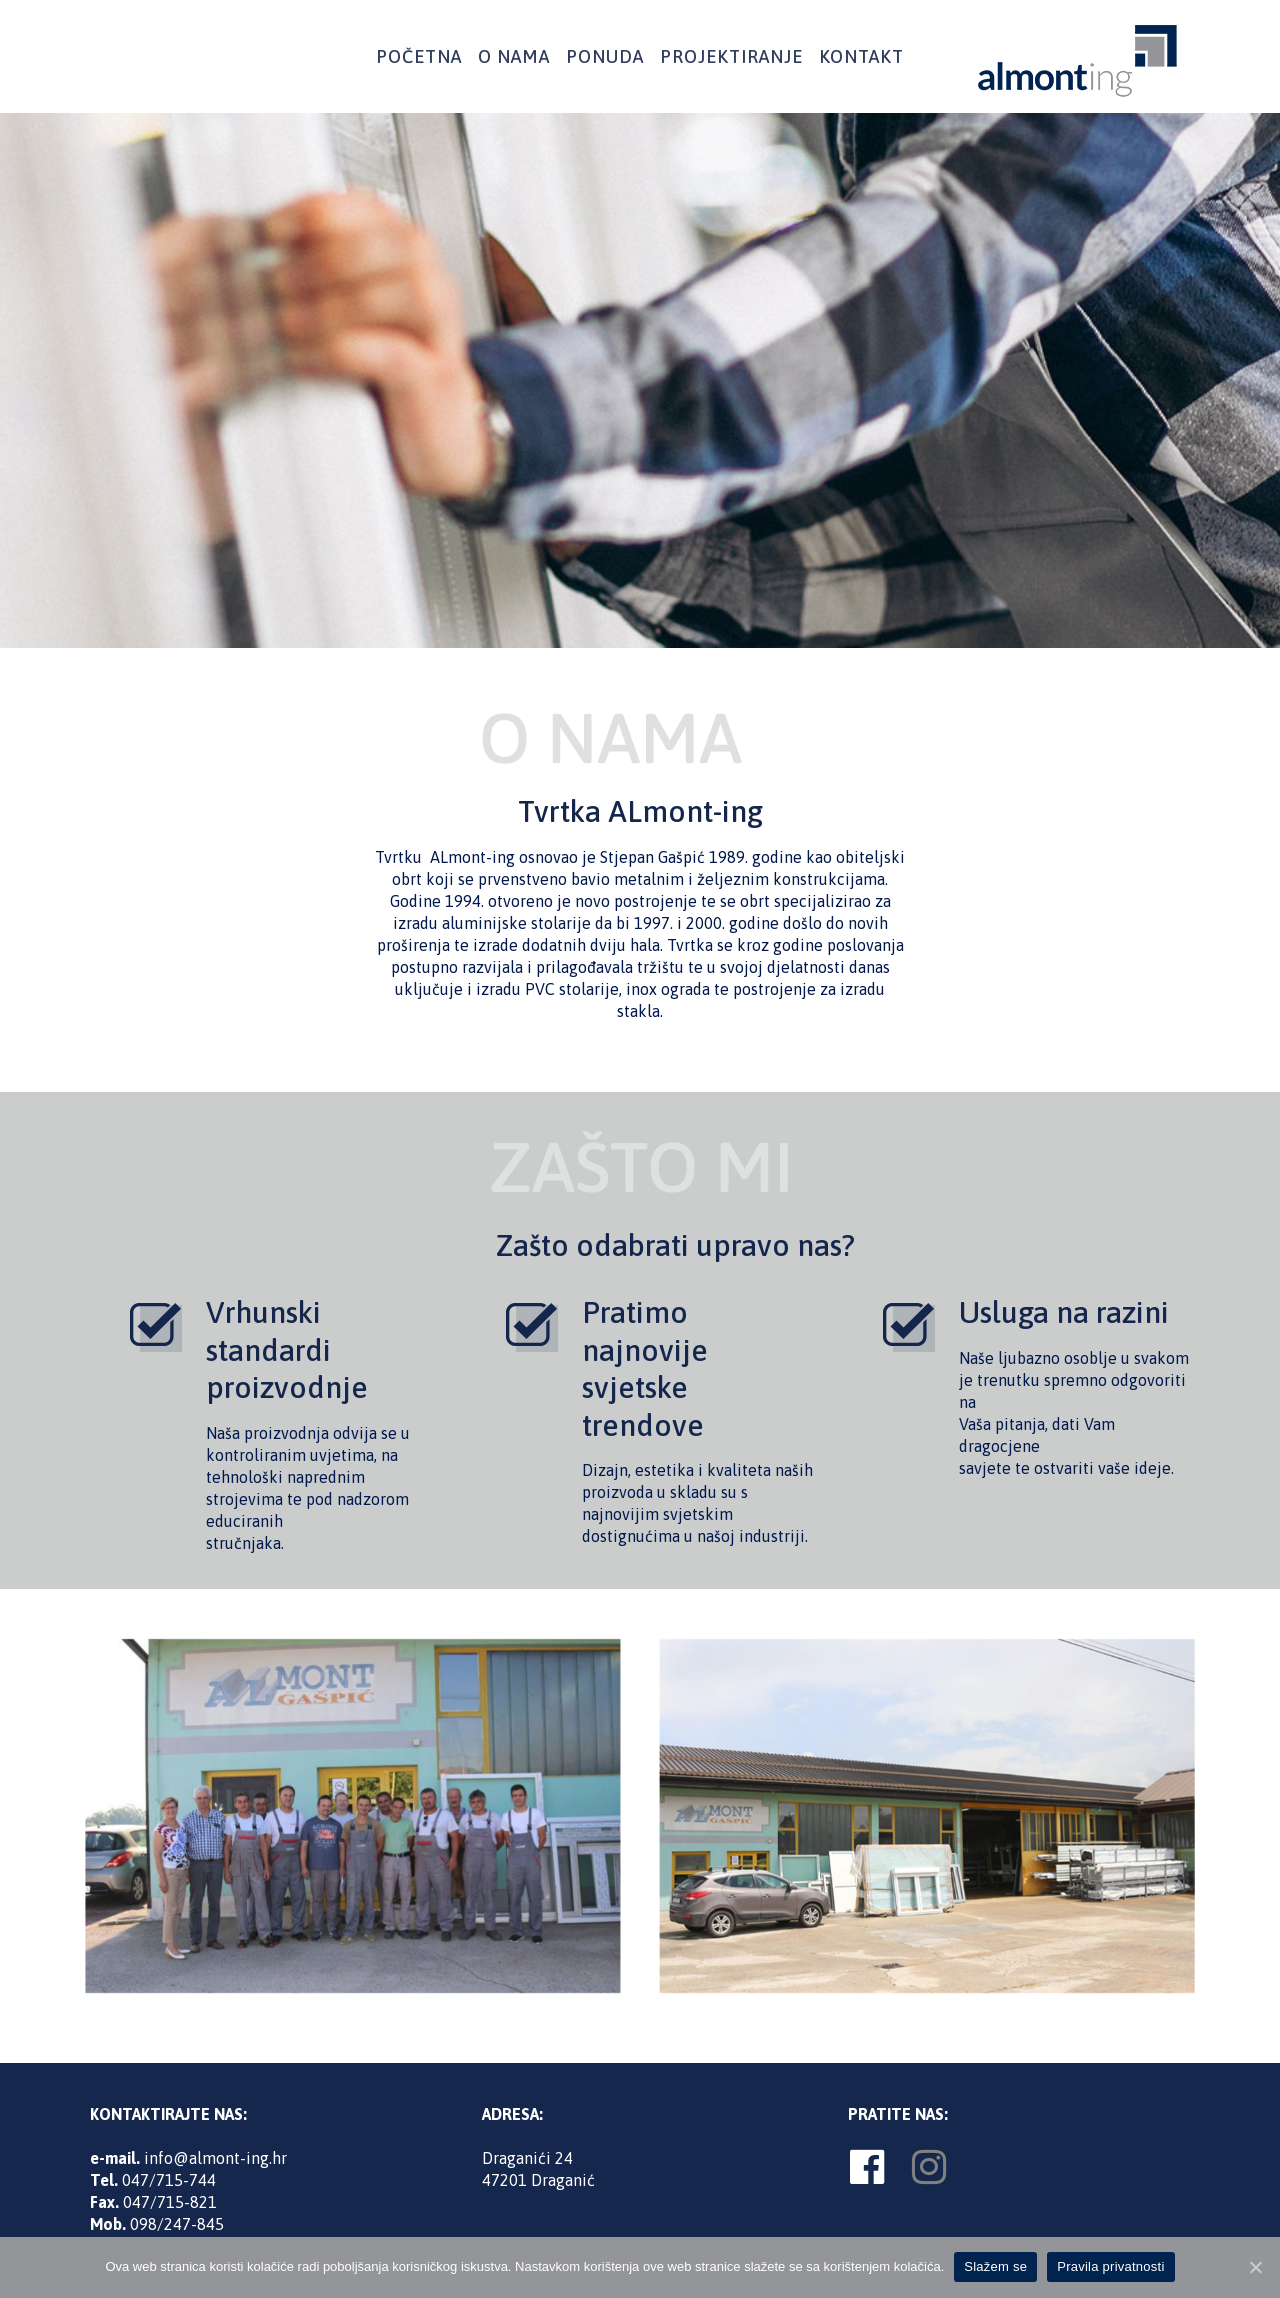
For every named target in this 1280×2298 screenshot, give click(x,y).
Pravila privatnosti (1110, 2266)
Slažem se (995, 2266)
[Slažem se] (1255, 2267)
